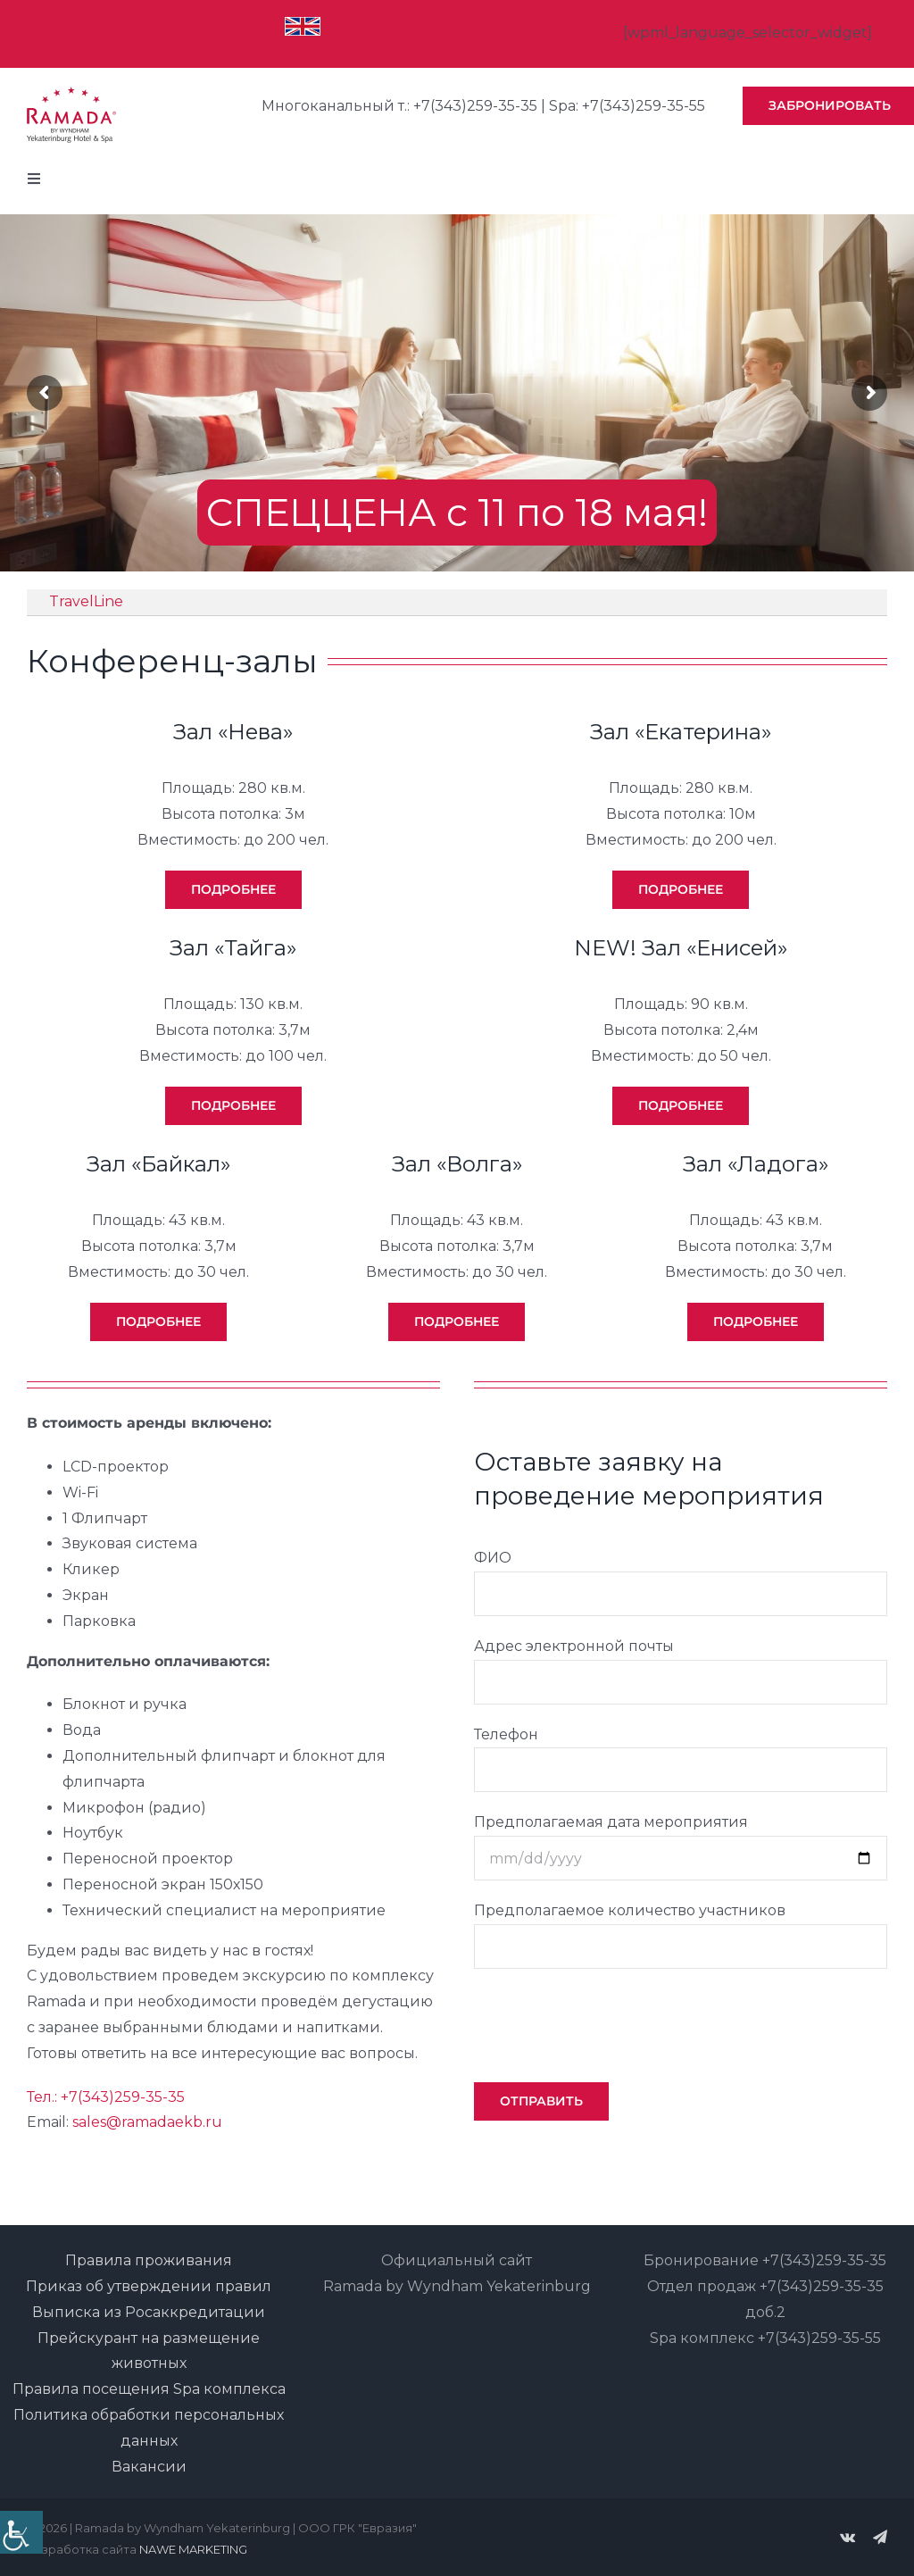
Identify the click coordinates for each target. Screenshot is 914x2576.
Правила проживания (148, 2260)
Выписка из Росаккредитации (148, 2312)
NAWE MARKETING (193, 2549)
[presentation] (609, 2021)
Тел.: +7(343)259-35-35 (106, 2096)
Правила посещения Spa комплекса (149, 2388)
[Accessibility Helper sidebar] (21, 2532)
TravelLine (86, 601)
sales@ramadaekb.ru (147, 2121)
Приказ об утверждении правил (148, 2286)
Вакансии (149, 2466)
